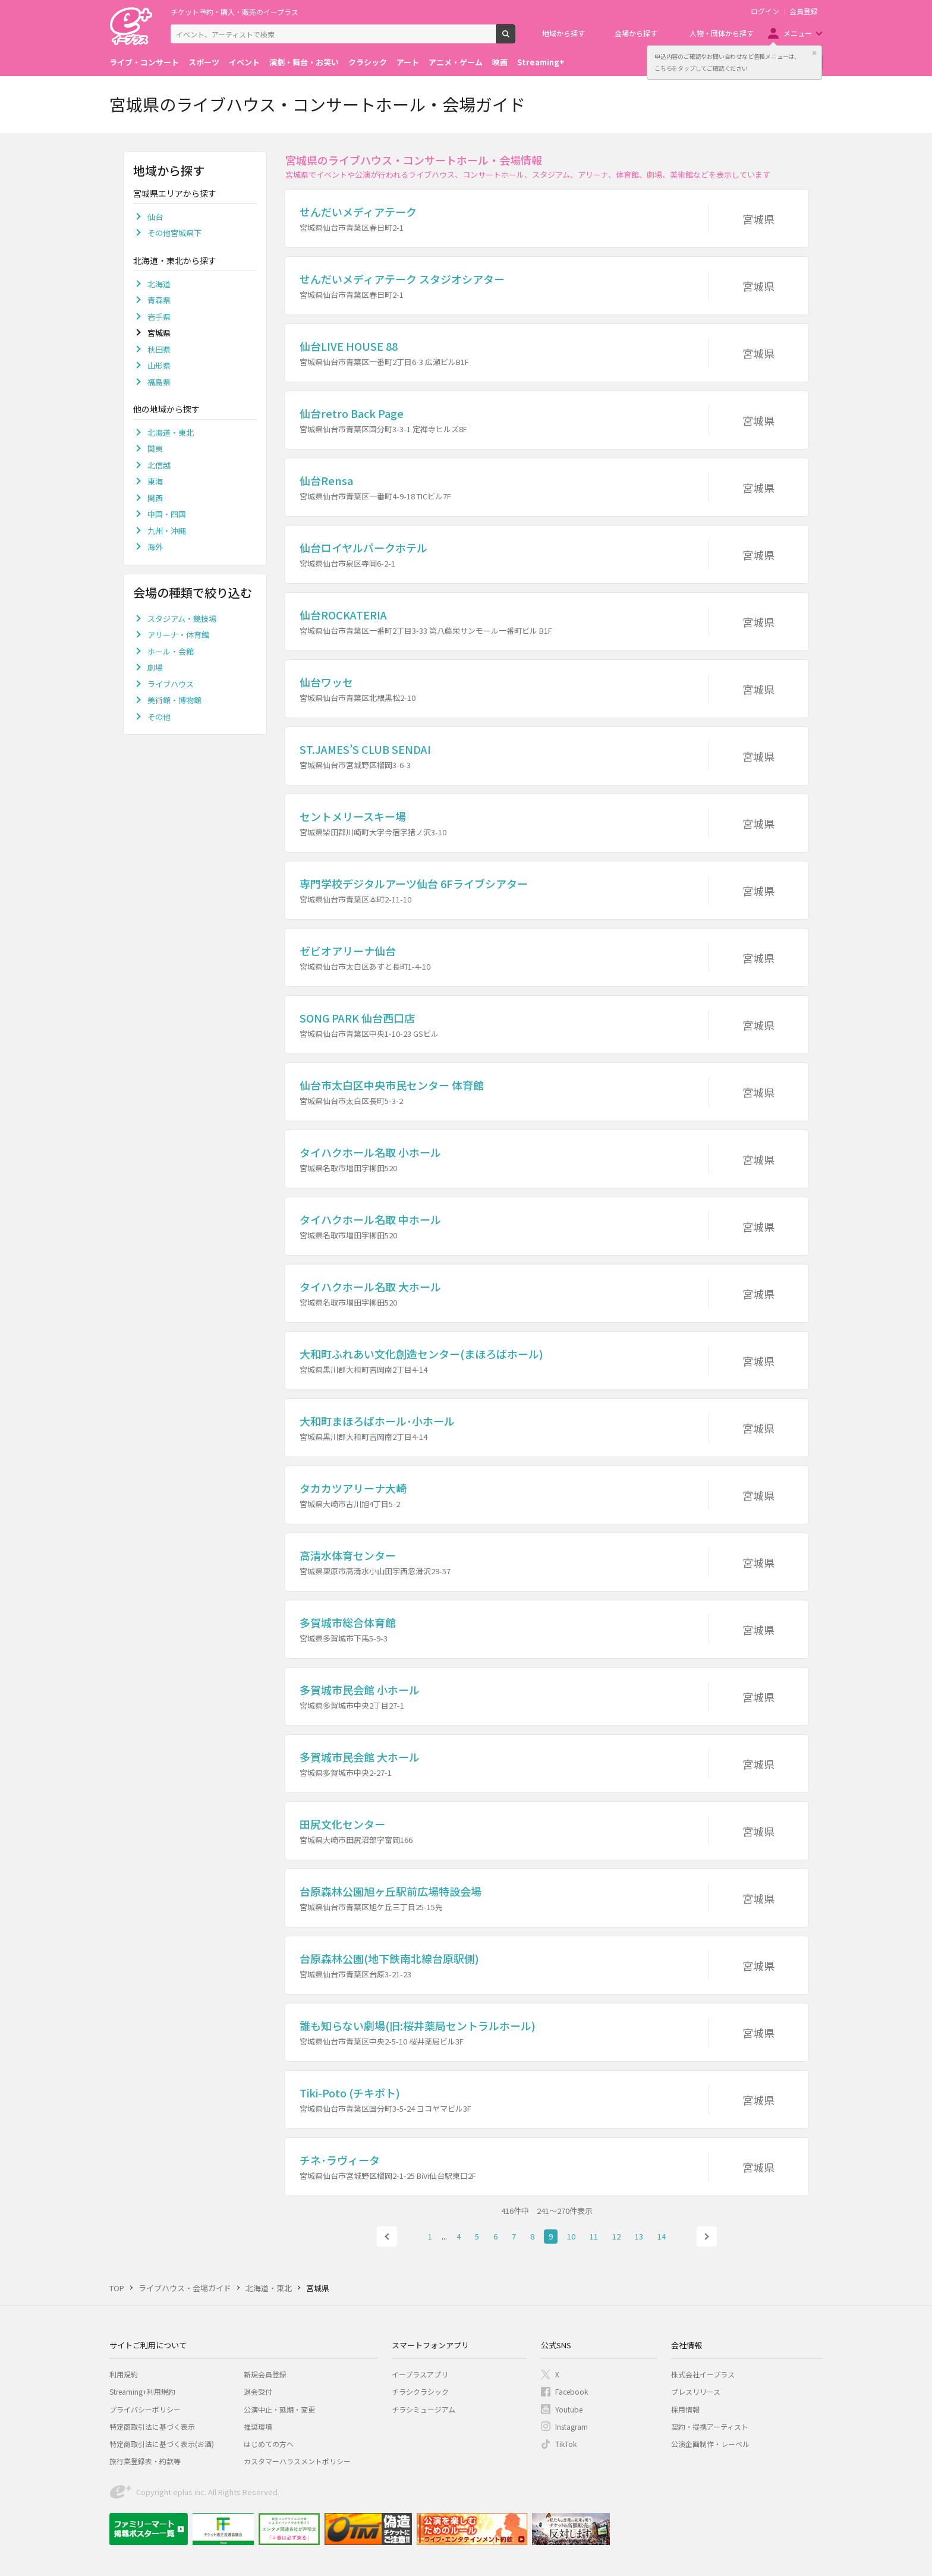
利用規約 (123, 2374)
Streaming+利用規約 (142, 2391)
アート (407, 62)
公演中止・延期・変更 (279, 2409)
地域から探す (563, 33)
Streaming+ (541, 62)
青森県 (159, 300)
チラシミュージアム (423, 2409)
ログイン (765, 11)
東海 (155, 481)
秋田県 (159, 349)
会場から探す (636, 33)
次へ (707, 2236)
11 (594, 2236)
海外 (155, 546)
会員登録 (803, 11)
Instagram (571, 2426)
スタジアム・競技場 (181, 618)
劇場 (155, 667)
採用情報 (685, 2409)
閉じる (814, 53)
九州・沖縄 (166, 530)
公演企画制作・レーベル (710, 2444)
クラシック (367, 62)
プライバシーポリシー (145, 2409)
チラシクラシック (420, 2391)
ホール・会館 (170, 651)
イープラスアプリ (420, 2374)
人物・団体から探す (721, 33)
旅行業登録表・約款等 (145, 2461)
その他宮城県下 (174, 232)
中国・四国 (166, 514)
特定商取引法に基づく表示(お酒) (161, 2444)
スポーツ (203, 62)
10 (571, 2236)
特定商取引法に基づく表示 (152, 2426)
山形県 (159, 365)
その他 (159, 716)
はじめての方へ (269, 2444)
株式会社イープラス (703, 2374)
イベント (244, 62)
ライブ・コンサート (144, 62)
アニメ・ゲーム (456, 62)
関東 (155, 448)
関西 (155, 498)
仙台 (155, 216)
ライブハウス (170, 684)
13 (639, 2236)
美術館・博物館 (174, 700)
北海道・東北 (170, 432)
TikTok (566, 2444)
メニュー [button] (797, 33)
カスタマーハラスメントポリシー (297, 2461)
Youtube (568, 2409)
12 (616, 2236)
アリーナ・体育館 (178, 634)
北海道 (159, 284)
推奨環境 (258, 2426)
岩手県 (159, 316)
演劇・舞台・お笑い (304, 62)
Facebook (571, 2391)
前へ (387, 2236)
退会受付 (258, 2391)
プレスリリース (695, 2391)
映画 (500, 62)
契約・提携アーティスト (709, 2426)
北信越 (159, 465)
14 (661, 2236)
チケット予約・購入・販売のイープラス (234, 12)
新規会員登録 (265, 2374)
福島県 (159, 382)
